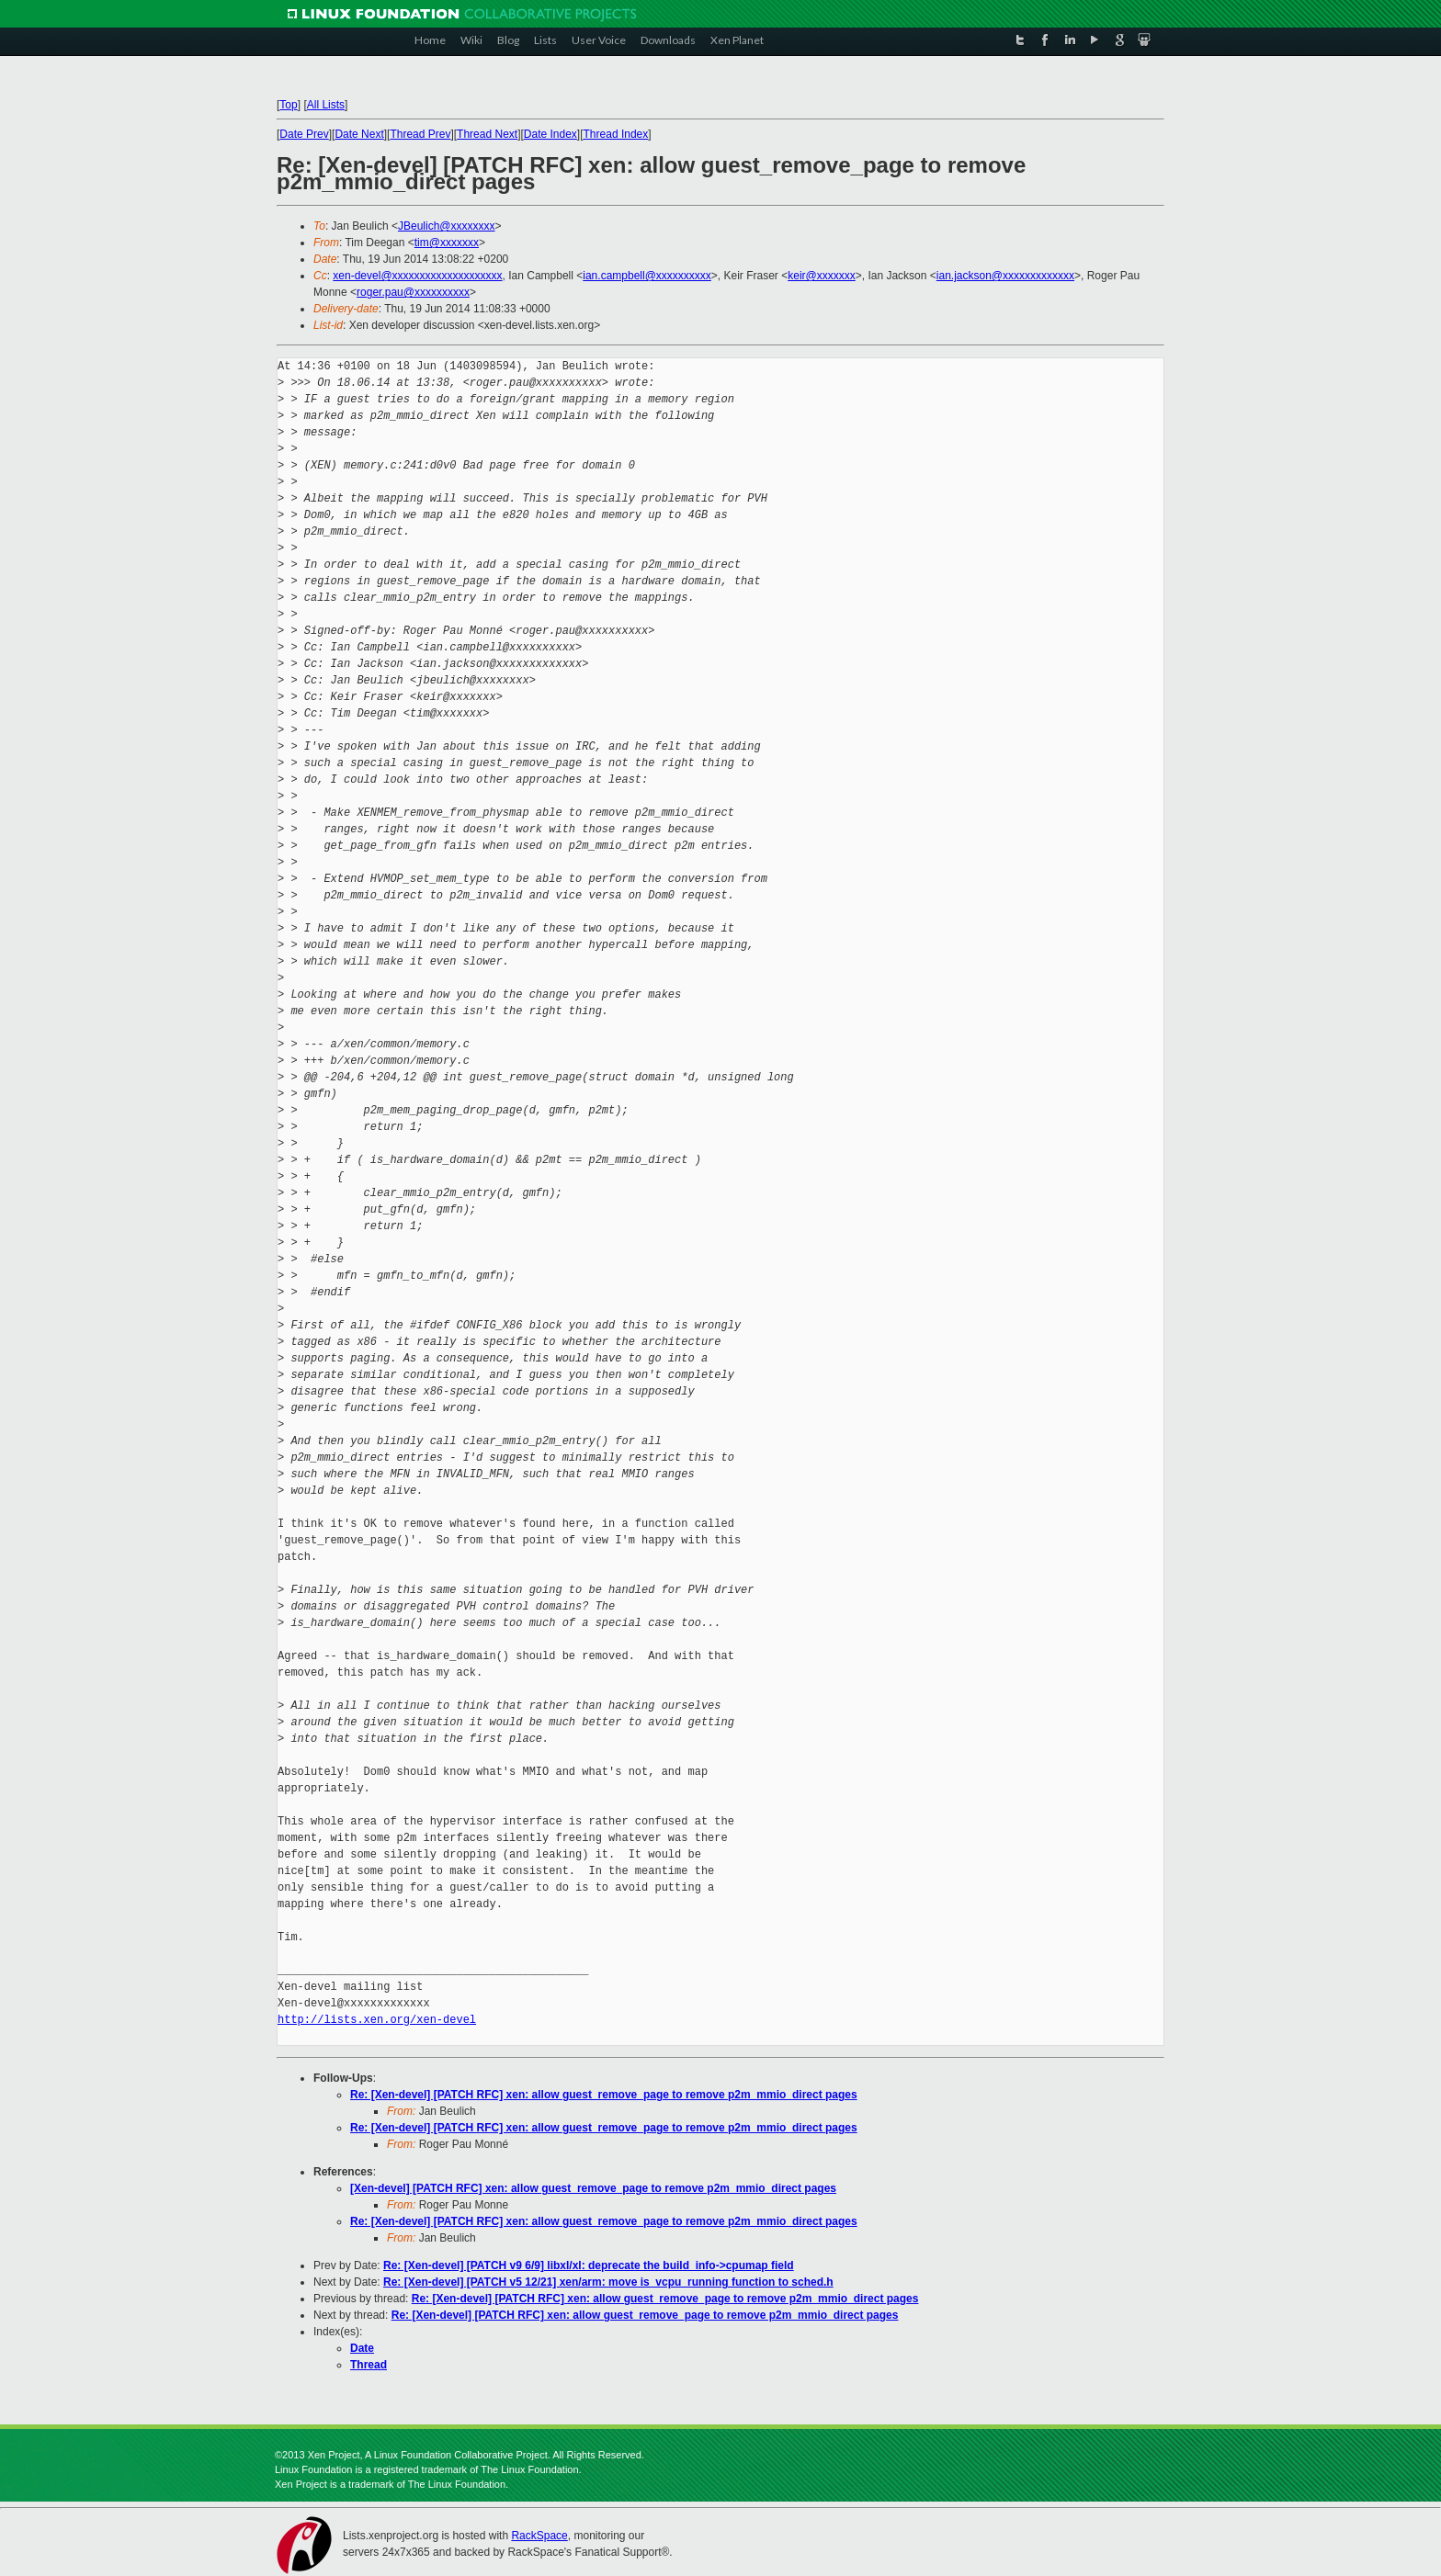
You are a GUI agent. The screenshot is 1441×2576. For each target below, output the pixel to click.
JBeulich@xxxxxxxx (446, 226)
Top (288, 104)
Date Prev (303, 134)
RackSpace (539, 2535)
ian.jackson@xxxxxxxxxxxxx (1005, 275)
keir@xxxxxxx (822, 275)
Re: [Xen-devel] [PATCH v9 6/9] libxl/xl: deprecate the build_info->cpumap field (588, 2265)
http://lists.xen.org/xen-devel (377, 2020)
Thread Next (487, 134)
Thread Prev (420, 134)
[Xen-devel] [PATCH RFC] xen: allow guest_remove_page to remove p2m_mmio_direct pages (593, 2188)
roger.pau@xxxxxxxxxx (413, 292)
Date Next (359, 134)
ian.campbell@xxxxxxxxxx (647, 275)
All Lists (326, 104)
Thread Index (616, 134)
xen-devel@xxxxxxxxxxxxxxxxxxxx (417, 275)
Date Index (550, 134)
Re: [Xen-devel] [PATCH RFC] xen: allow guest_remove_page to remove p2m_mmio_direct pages (603, 2094)
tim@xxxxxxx (446, 242)
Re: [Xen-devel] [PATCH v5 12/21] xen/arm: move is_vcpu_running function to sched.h (608, 2282)
